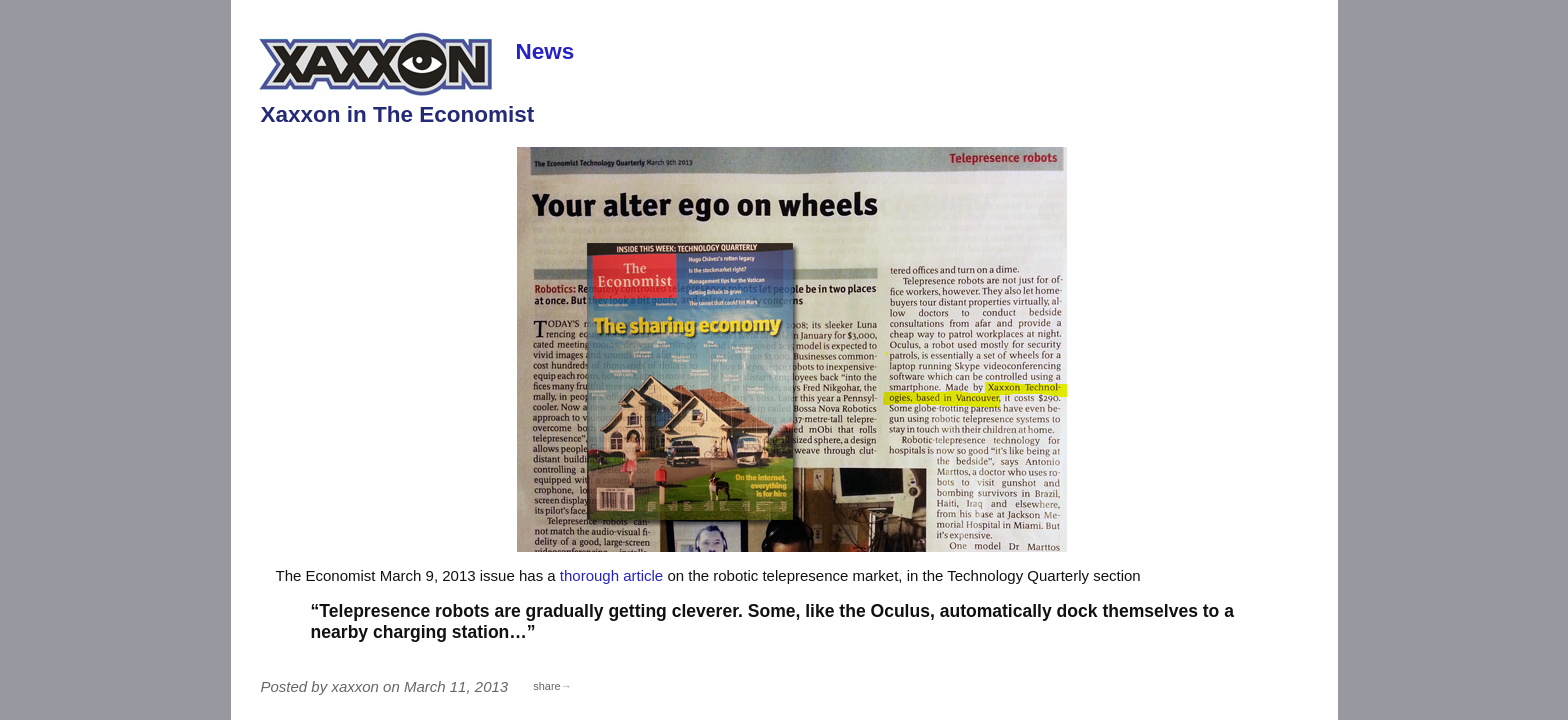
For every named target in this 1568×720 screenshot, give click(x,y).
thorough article (611, 575)
